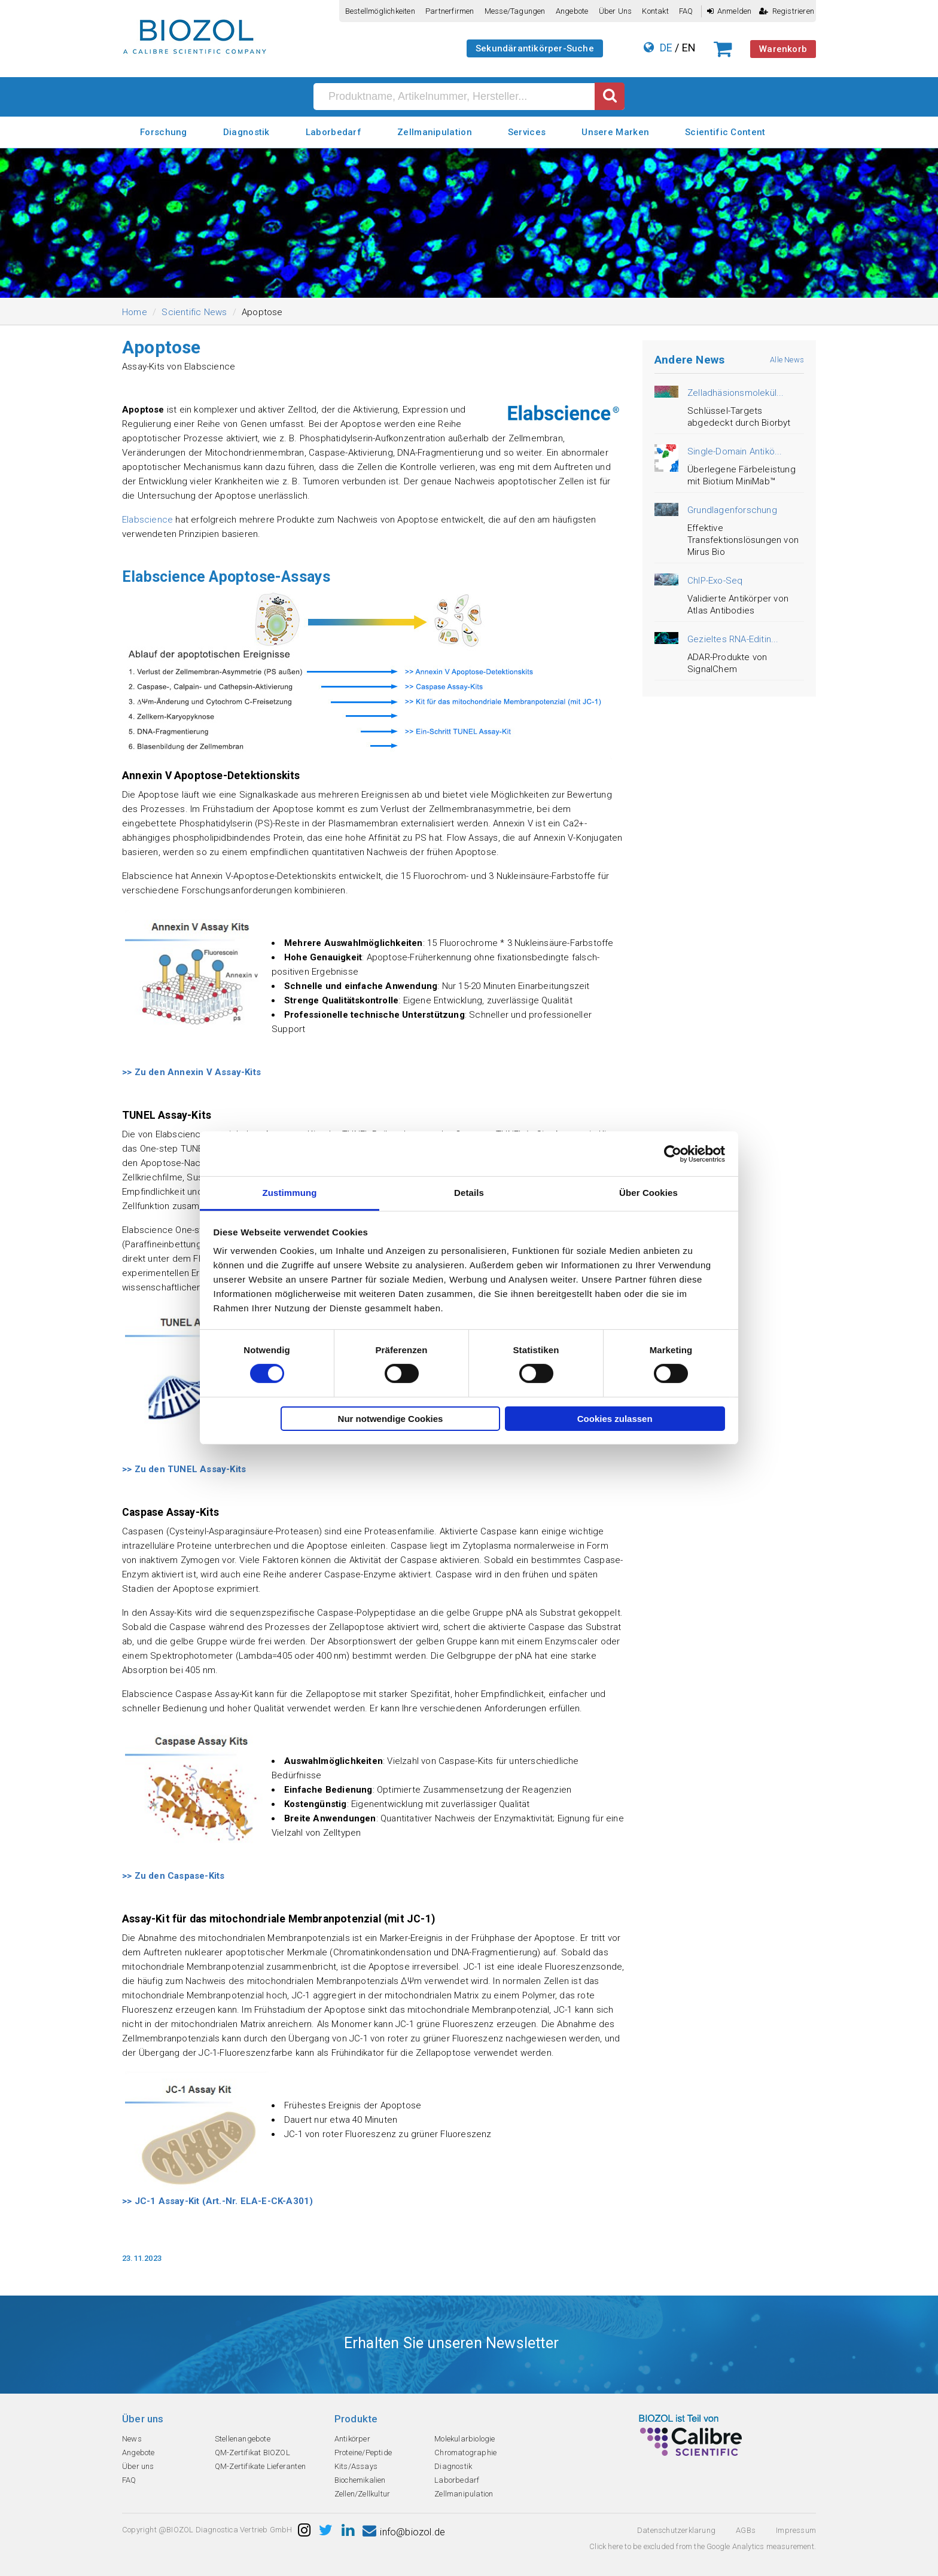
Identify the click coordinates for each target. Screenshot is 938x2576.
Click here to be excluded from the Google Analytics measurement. (702, 2546)
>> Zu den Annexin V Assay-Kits (191, 1072)
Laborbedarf (333, 132)
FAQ (686, 11)
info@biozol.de (404, 2532)
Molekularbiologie (464, 2438)
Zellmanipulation (434, 132)
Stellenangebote (242, 2438)
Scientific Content (725, 132)
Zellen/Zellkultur (362, 2493)
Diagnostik (246, 132)
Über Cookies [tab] (648, 1193)
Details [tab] (469, 1193)
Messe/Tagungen (515, 11)
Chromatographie (465, 2452)
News (132, 2438)
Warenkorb (783, 49)
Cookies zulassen (615, 1419)
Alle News (787, 359)
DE (666, 47)
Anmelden (729, 11)
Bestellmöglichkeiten (380, 11)
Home (134, 312)
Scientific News (194, 312)
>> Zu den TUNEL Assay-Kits (184, 1469)
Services (527, 132)
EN (689, 47)
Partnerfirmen (449, 11)
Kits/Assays (355, 2466)
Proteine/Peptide (363, 2452)
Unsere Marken (615, 132)
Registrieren (786, 11)
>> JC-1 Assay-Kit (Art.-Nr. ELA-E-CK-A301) (217, 2201)
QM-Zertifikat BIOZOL (252, 2452)
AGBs (746, 2530)
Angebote (572, 11)
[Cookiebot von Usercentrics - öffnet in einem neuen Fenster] (672, 1153)
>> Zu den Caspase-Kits (173, 1875)
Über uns (615, 11)
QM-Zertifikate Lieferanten (260, 2466)
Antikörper (352, 2438)
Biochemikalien (360, 2480)
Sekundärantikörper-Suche (535, 48)
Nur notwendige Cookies (390, 1419)
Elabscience (147, 519)
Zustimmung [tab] (290, 1193)
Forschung (163, 132)
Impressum (796, 2530)
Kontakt (655, 11)
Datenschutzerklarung (676, 2530)
